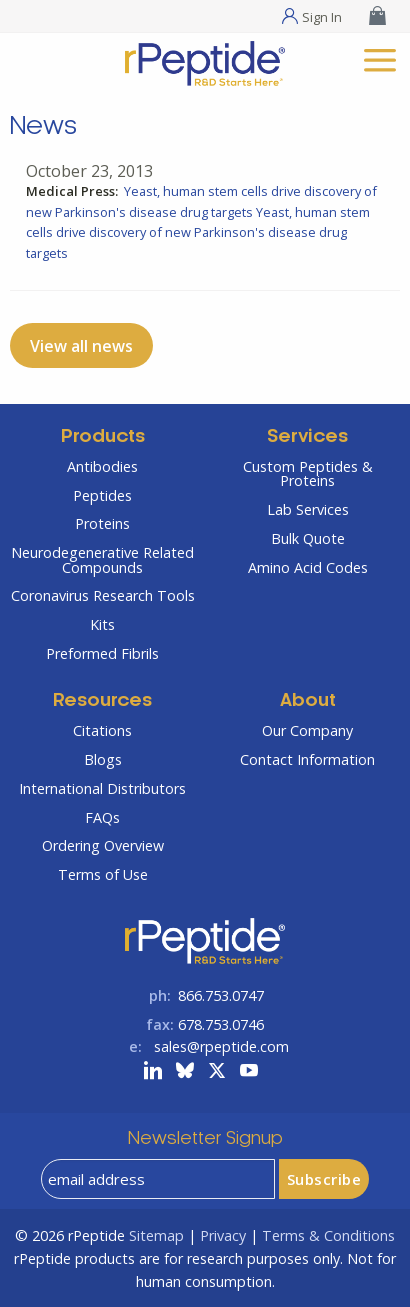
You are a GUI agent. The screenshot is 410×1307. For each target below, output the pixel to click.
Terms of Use (103, 874)
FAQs (102, 817)
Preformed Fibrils (102, 653)
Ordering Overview (103, 845)
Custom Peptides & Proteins (308, 473)
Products (103, 437)
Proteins (102, 523)
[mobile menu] (380, 57)
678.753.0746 (221, 1024)
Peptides (102, 495)
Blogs (103, 759)
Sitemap (156, 1235)
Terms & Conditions (328, 1235)
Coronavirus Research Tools (103, 595)
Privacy (223, 1235)
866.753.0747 (221, 995)
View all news (81, 346)
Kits (102, 624)
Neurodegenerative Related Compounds (102, 559)
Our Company (307, 730)
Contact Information (307, 759)
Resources (102, 701)
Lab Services (308, 509)
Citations (102, 730)
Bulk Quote (308, 538)
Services (307, 437)
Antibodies (102, 466)
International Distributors (102, 788)
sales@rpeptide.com (221, 1046)
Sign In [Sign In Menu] (322, 16)
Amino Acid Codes (308, 567)
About (308, 701)
